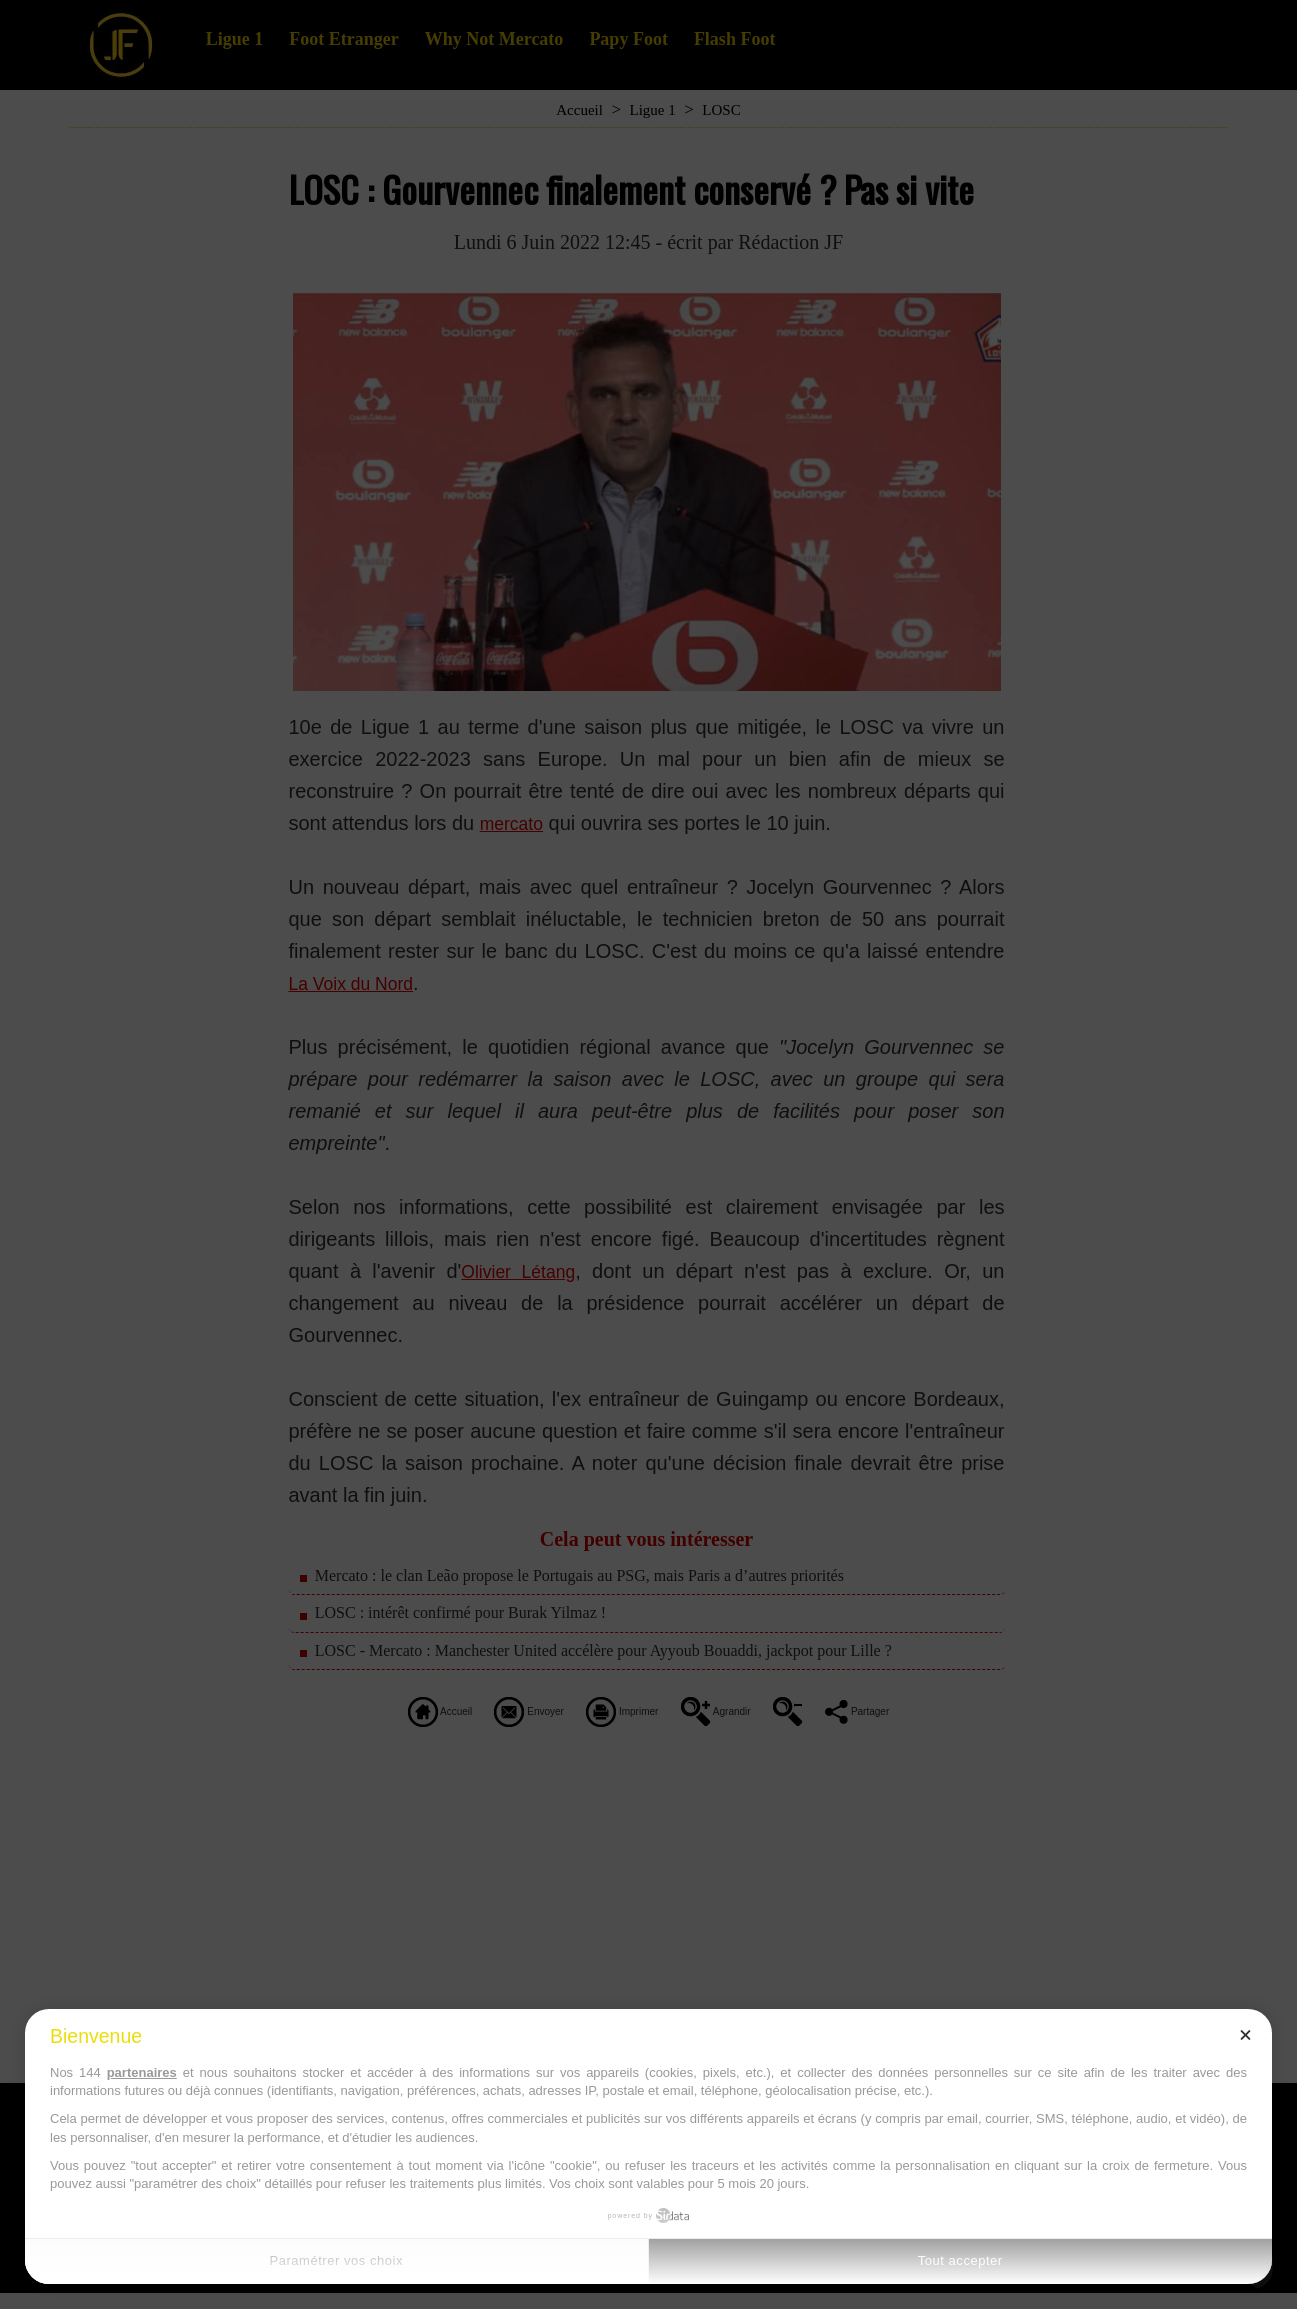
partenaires (142, 2072)
